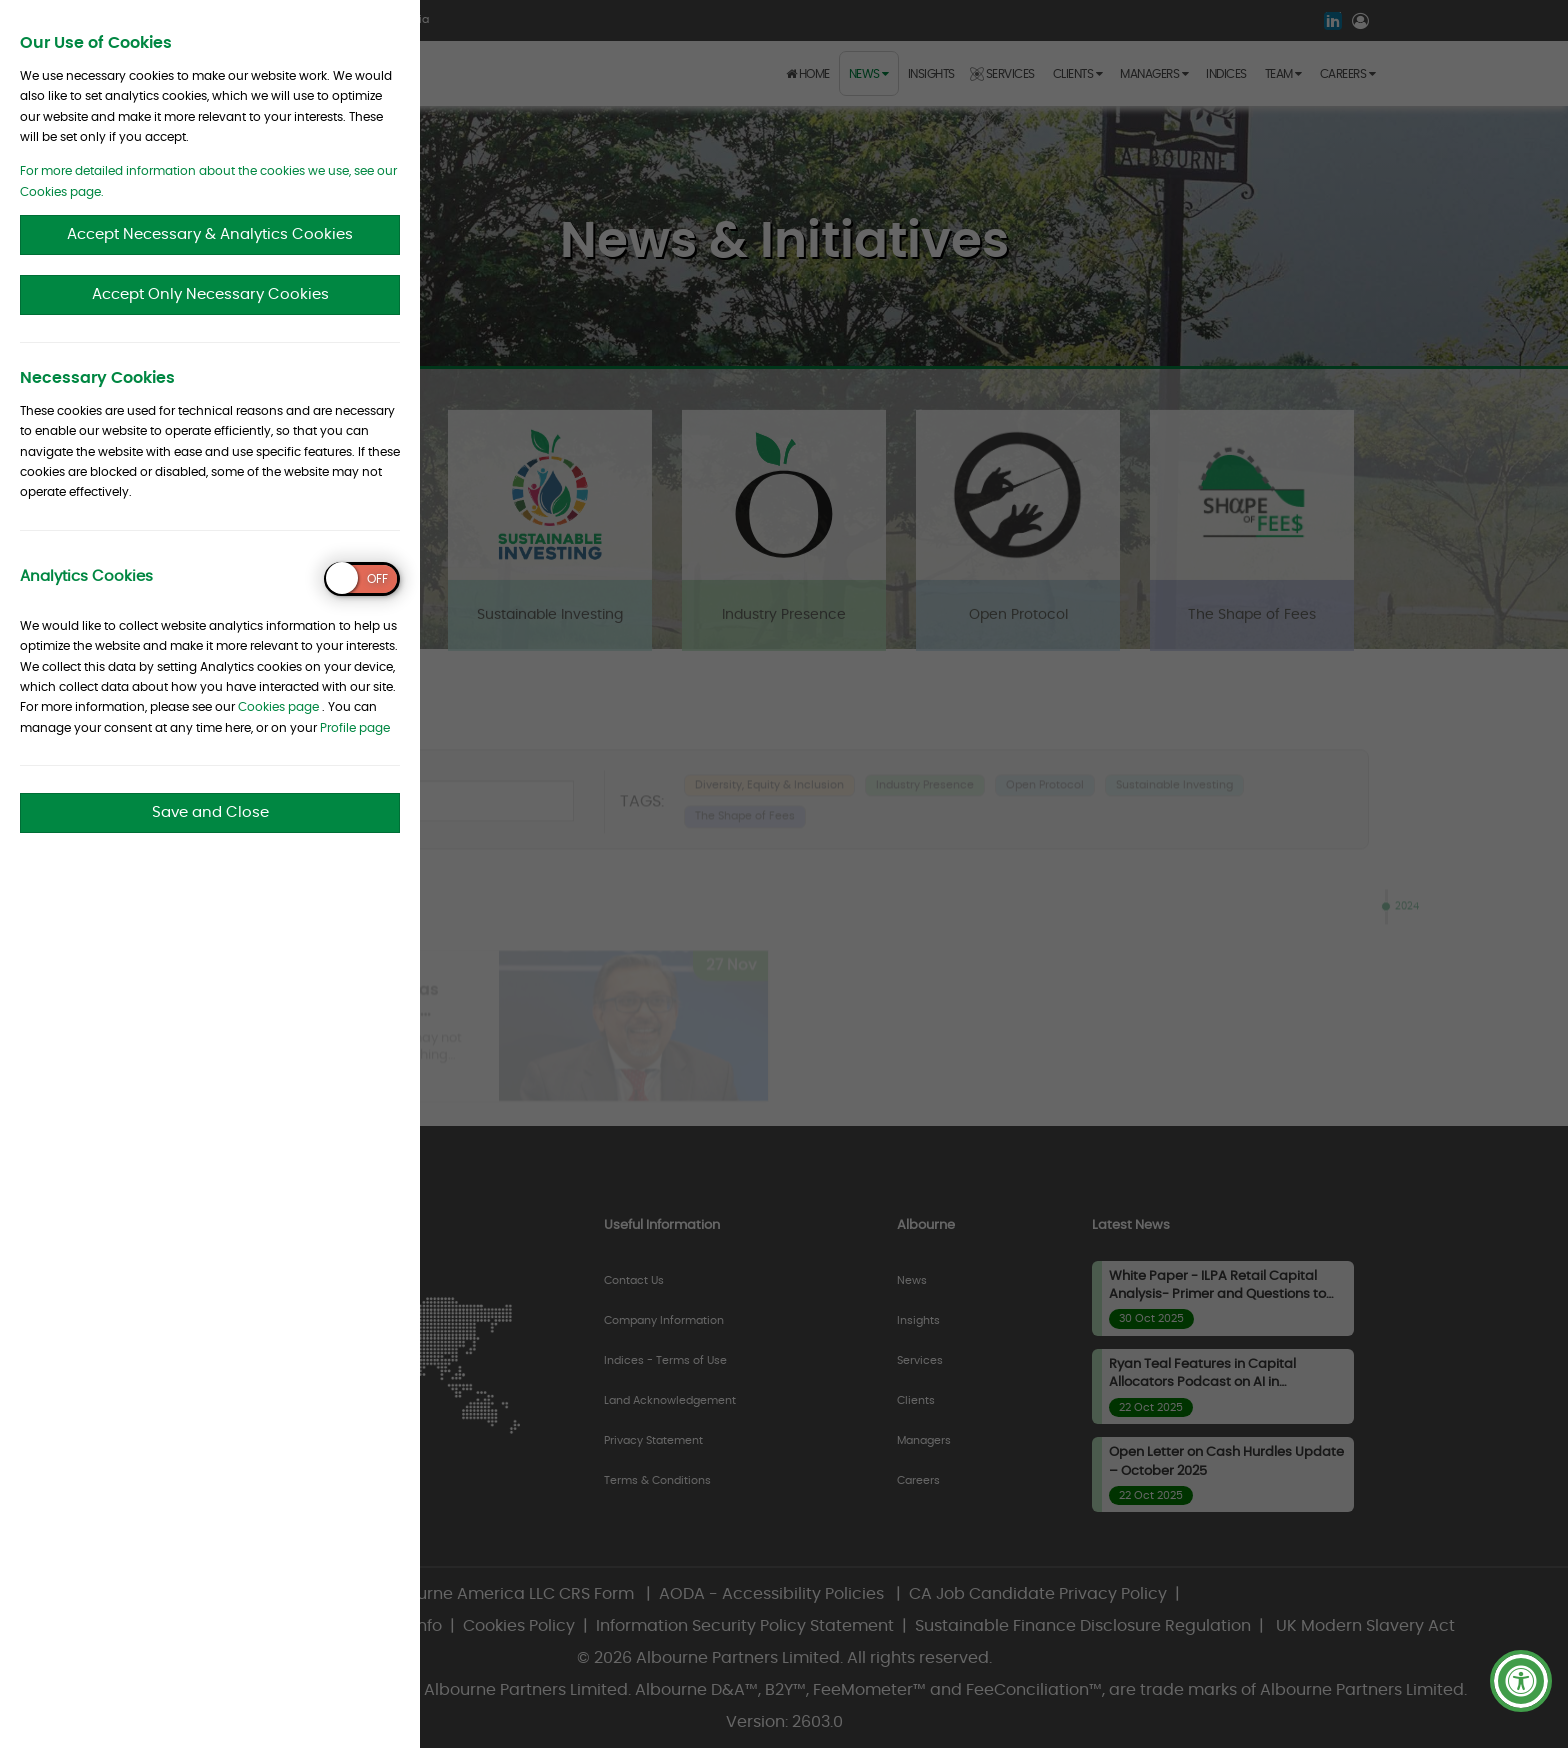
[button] (1521, 1681)
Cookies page (278, 707)
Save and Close (210, 812)
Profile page (355, 728)
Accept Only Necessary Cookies (210, 294)
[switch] (362, 579)
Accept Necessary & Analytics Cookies (210, 234)
